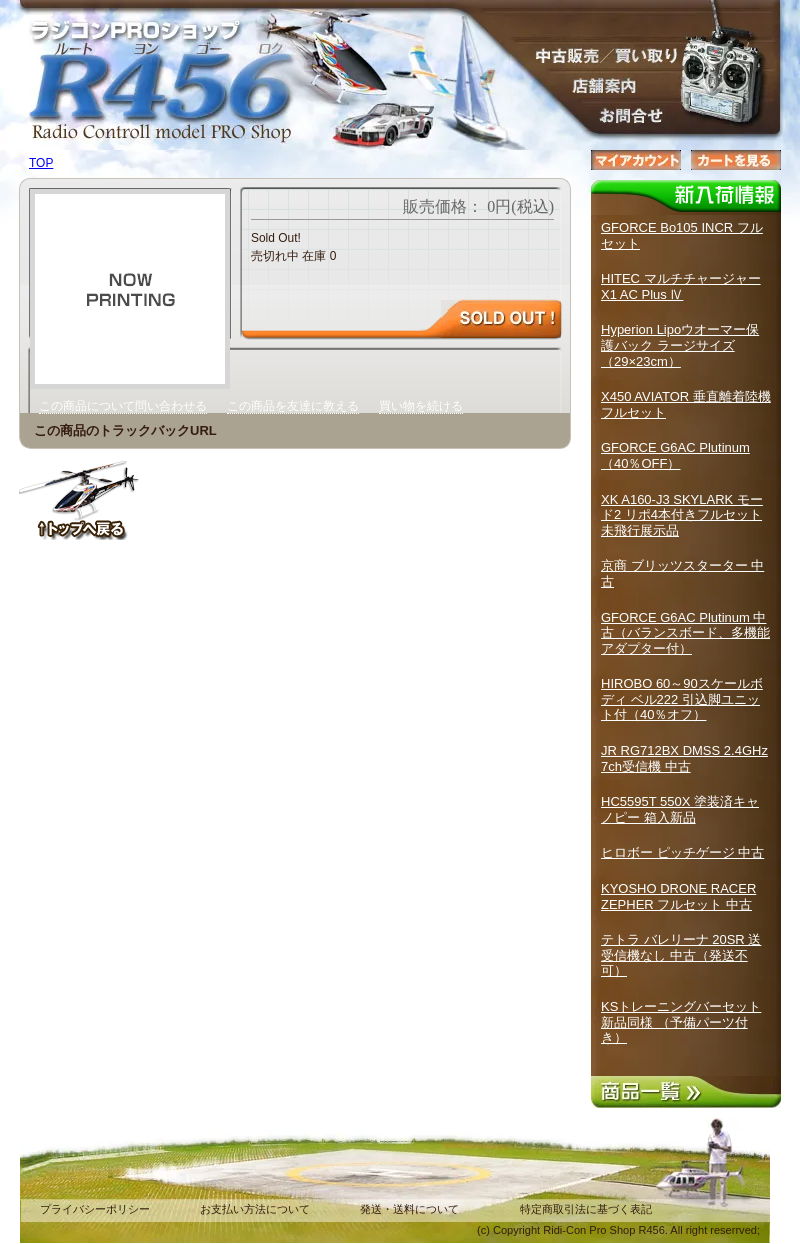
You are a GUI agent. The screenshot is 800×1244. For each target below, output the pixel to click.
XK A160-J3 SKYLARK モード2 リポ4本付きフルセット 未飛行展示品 (682, 515)
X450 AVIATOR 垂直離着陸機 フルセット (686, 404)
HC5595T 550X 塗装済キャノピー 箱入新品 (680, 809)
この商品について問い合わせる (123, 406)
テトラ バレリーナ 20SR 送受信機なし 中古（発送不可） (681, 955)
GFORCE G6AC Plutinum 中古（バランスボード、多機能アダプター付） (685, 633)
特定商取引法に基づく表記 (586, 1209)
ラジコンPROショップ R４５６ (150, 60)
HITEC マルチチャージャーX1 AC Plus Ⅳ (681, 286)
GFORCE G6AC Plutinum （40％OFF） (675, 455)
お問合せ (600, 115)
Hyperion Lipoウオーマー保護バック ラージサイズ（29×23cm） (680, 345)
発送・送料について (409, 1209)
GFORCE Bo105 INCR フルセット (682, 235)
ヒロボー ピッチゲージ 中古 (682, 852)
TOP (41, 163)
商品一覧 (686, 1092)
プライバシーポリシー (95, 1209)
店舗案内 (600, 85)
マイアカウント (636, 160)
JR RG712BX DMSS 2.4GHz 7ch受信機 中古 (684, 758)
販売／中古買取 (600, 55)
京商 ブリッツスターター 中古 (682, 573)
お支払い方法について (255, 1209)
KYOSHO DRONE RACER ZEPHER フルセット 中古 (678, 896)
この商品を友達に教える (293, 406)
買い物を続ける (421, 406)
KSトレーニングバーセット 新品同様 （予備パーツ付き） (681, 1022)
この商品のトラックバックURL (125, 430)
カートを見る (736, 160)
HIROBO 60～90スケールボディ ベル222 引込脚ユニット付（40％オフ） (682, 699)
